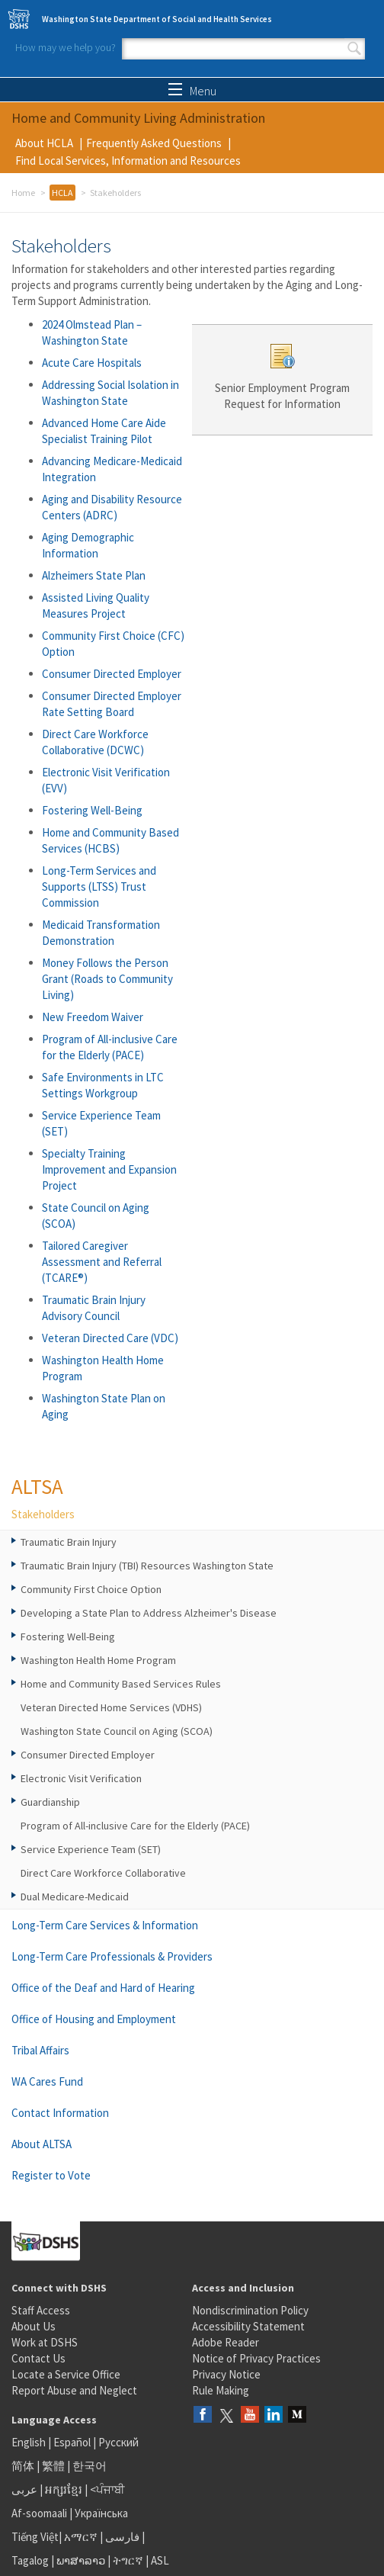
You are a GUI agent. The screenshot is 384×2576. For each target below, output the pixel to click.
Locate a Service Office (65, 2374)
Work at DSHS (44, 2342)
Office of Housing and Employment (93, 2019)
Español (72, 2442)
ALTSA (37, 1486)
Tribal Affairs (40, 2050)
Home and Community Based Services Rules (121, 1684)
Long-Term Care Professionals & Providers (112, 1956)
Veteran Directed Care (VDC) (110, 1338)
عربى (24, 2489)
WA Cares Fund (47, 2081)
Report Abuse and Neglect (74, 2390)
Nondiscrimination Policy (250, 2310)
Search (354, 48)
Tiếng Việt (35, 2536)
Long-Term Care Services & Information (104, 1925)
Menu (192, 90)
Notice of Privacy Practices (256, 2358)
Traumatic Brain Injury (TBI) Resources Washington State (147, 1565)
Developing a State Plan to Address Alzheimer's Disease (149, 1613)
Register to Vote (51, 2175)
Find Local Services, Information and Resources (128, 160)
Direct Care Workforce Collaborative (103, 1873)
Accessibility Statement (248, 2326)
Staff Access (40, 2310)
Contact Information (60, 2112)
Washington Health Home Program (98, 1660)
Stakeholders (43, 1514)
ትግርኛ (128, 2560)
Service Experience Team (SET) (91, 1849)
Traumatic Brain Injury (69, 1542)
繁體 (54, 2466)
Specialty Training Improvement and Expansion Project (109, 1169)
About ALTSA (41, 2144)
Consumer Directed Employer (111, 673)
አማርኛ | (83, 2536)
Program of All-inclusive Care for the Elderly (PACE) (135, 1825)
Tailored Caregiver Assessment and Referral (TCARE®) (102, 1261)
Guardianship (50, 1802)
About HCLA (44, 143)
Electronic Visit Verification (81, 1778)
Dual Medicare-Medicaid (75, 1896)
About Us (33, 2326)
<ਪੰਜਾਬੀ (107, 2489)
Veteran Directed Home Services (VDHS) (111, 1707)
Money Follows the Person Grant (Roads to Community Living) (107, 979)
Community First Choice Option (91, 1589)
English (29, 2442)
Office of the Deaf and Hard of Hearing (103, 1987)
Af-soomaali (39, 2513)
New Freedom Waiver (92, 1017)
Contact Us (38, 2358)
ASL (160, 2560)
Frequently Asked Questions (154, 143)
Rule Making (220, 2390)
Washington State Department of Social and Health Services (157, 19)
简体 (22, 2466)
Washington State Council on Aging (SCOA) (117, 1731)
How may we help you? (65, 47)
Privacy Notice (226, 2374)
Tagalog (30, 2560)
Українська (101, 2513)
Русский (118, 2442)
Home (23, 192)
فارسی (121, 2536)
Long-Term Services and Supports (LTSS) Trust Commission (99, 886)
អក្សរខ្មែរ (63, 2489)
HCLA (62, 192)
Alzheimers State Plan (94, 575)
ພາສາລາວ (80, 2560)
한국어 (89, 2466)
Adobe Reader (225, 2342)
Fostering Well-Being (92, 810)
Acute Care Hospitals (92, 362)
